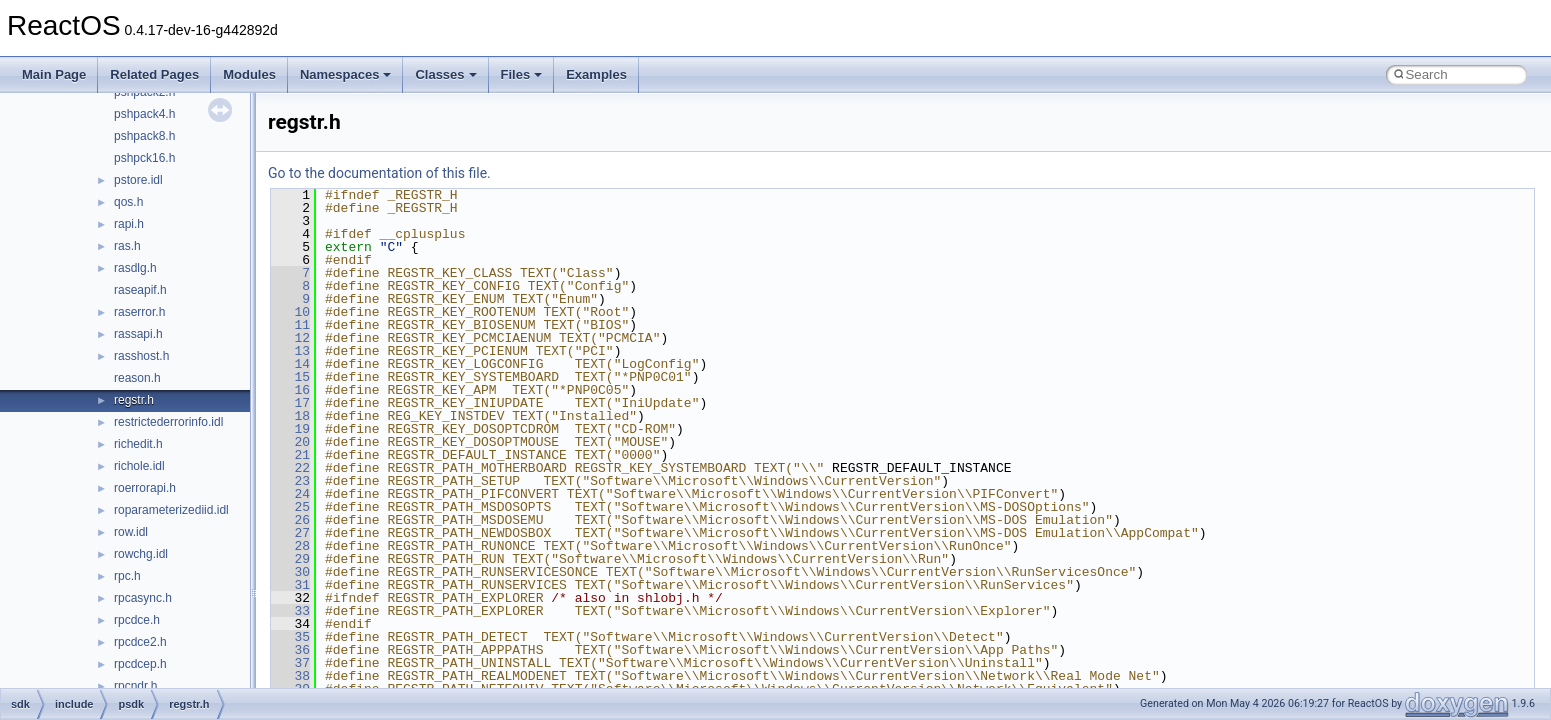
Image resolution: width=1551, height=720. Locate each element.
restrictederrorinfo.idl (168, 422)
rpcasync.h (143, 598)
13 (290, 351)
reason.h (137, 378)
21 (290, 455)
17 (290, 403)
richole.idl (139, 466)
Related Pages (154, 74)
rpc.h (127, 576)
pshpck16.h (144, 158)
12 (290, 338)
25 (290, 507)
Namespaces (346, 74)
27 (290, 533)
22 (290, 468)
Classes (445, 74)
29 (290, 559)
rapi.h (129, 224)
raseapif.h (140, 290)
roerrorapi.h (145, 488)
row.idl (131, 532)
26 (290, 520)
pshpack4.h (144, 114)
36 (290, 650)
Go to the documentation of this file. (379, 173)
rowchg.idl (141, 554)
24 (290, 494)
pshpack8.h (144, 136)
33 (290, 611)
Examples (596, 74)
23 (290, 481)
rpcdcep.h (140, 664)
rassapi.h (138, 334)
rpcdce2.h (140, 642)
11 (290, 325)
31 (290, 585)
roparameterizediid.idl (171, 510)
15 (290, 377)
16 (290, 390)
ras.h (127, 246)
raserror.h (139, 312)
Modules (249, 74)
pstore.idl (138, 180)
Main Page (54, 74)
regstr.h (134, 400)
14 (290, 364)
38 (290, 676)
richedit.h (138, 444)
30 (290, 572)
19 (290, 429)
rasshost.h (141, 356)
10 (290, 312)
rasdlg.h (135, 268)
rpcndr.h (135, 686)
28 (290, 546)
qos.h (128, 202)
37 (290, 663)
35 (290, 637)
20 (290, 442)
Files (522, 74)
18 (290, 416)
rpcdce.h (137, 620)
